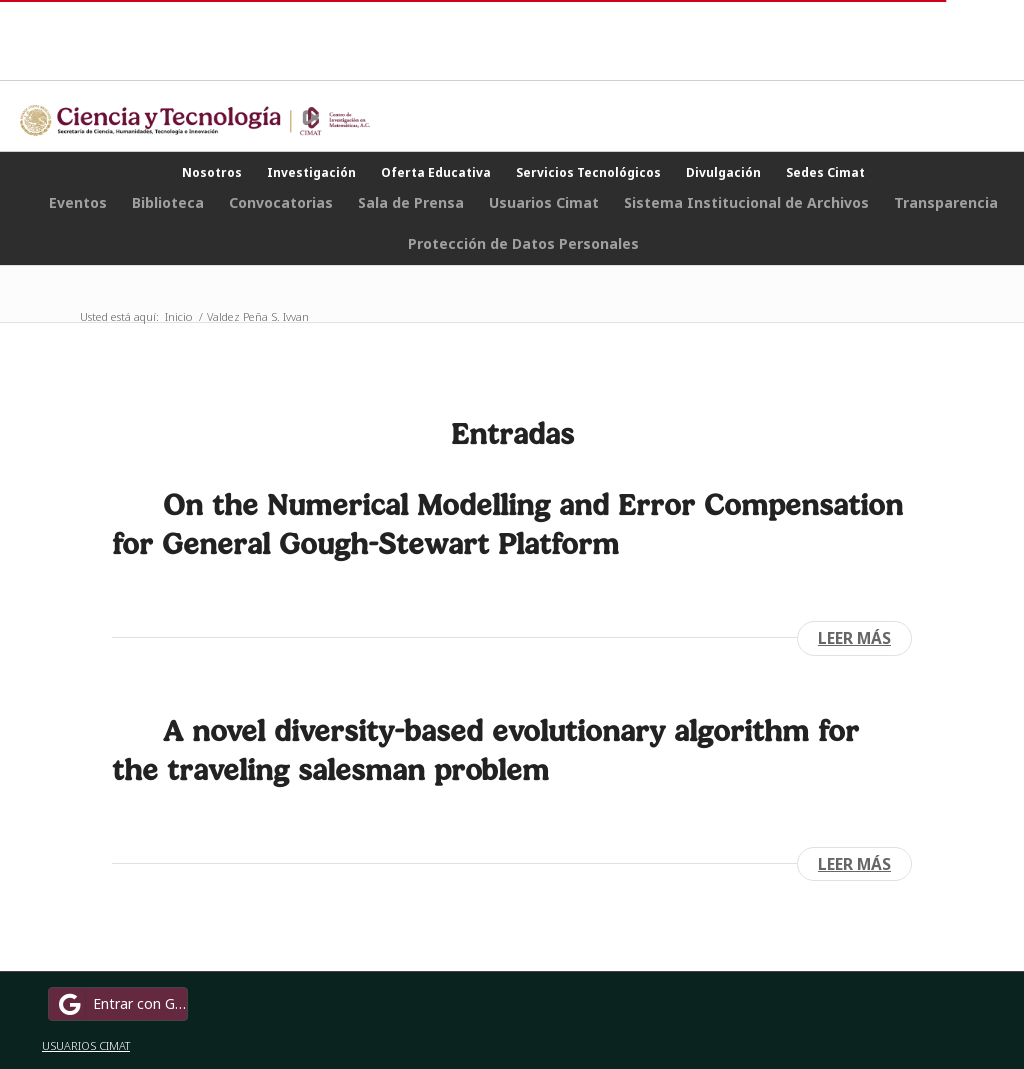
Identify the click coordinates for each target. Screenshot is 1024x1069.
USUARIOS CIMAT (86, 1045)
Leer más (854, 638)
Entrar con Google (121, 1004)
